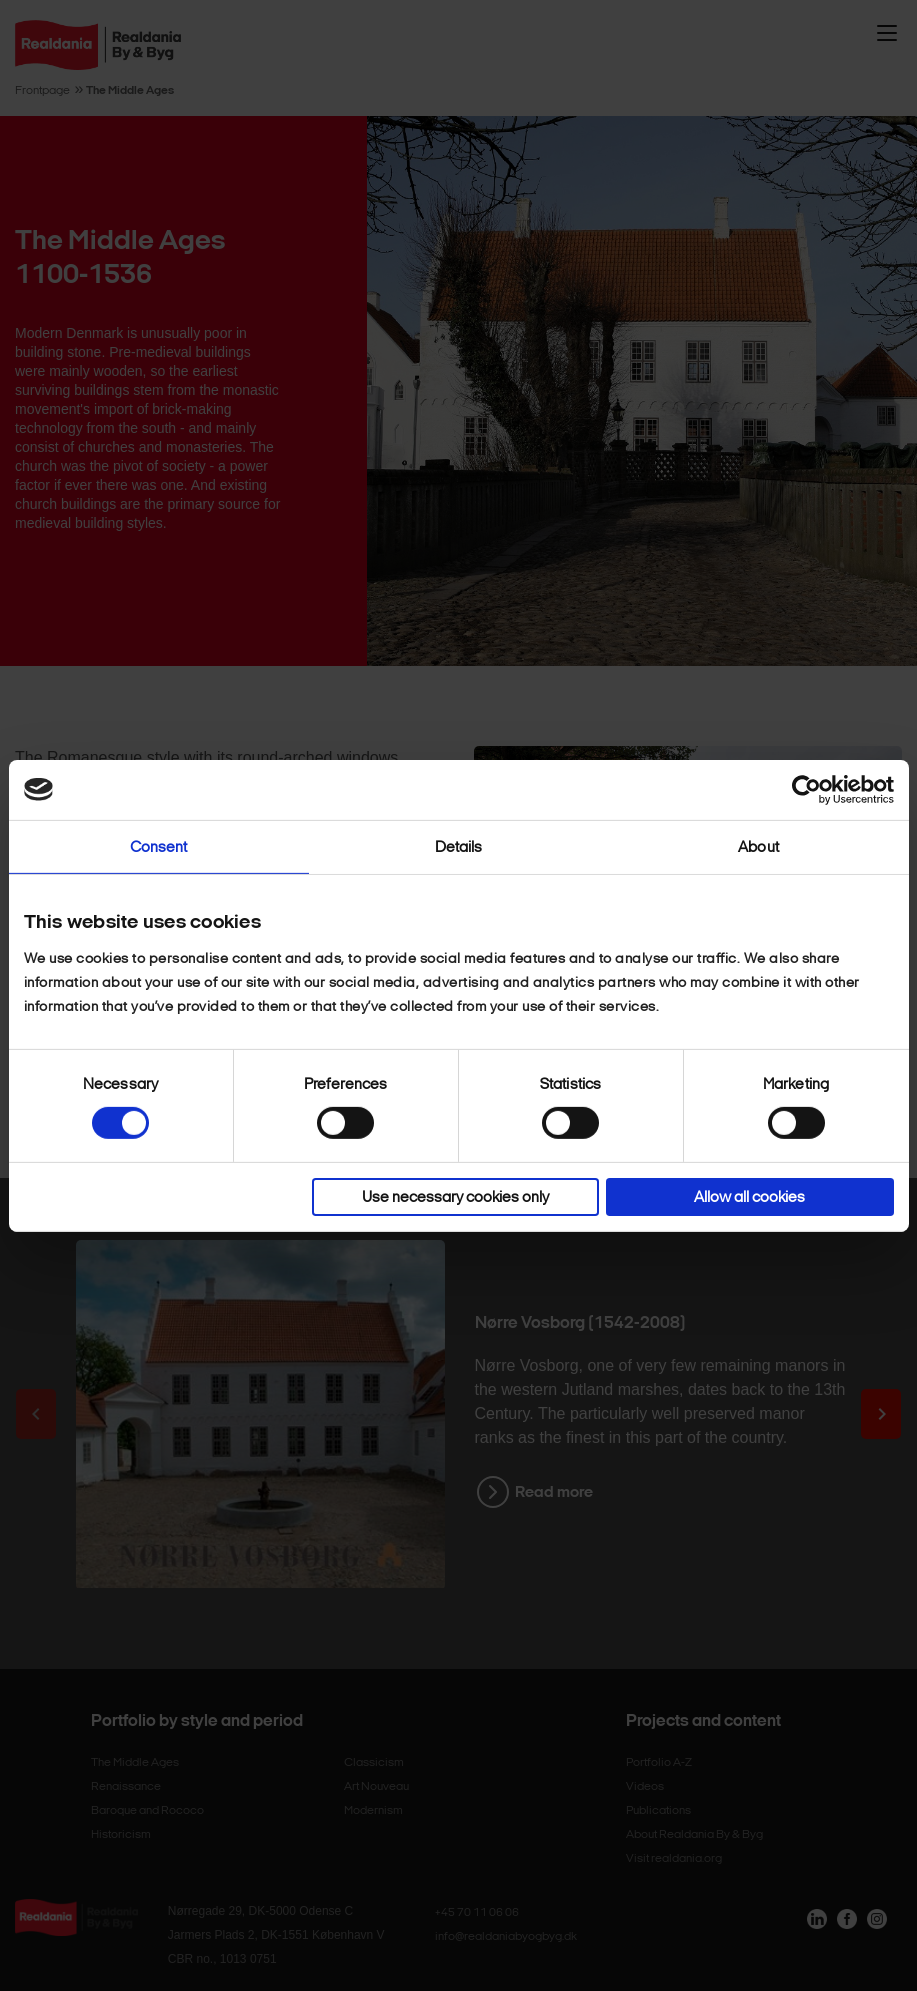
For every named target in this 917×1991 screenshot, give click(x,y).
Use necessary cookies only (455, 1197)
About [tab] (758, 846)
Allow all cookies (749, 1197)
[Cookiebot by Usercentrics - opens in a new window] (806, 789)
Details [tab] (459, 846)
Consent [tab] (159, 846)
